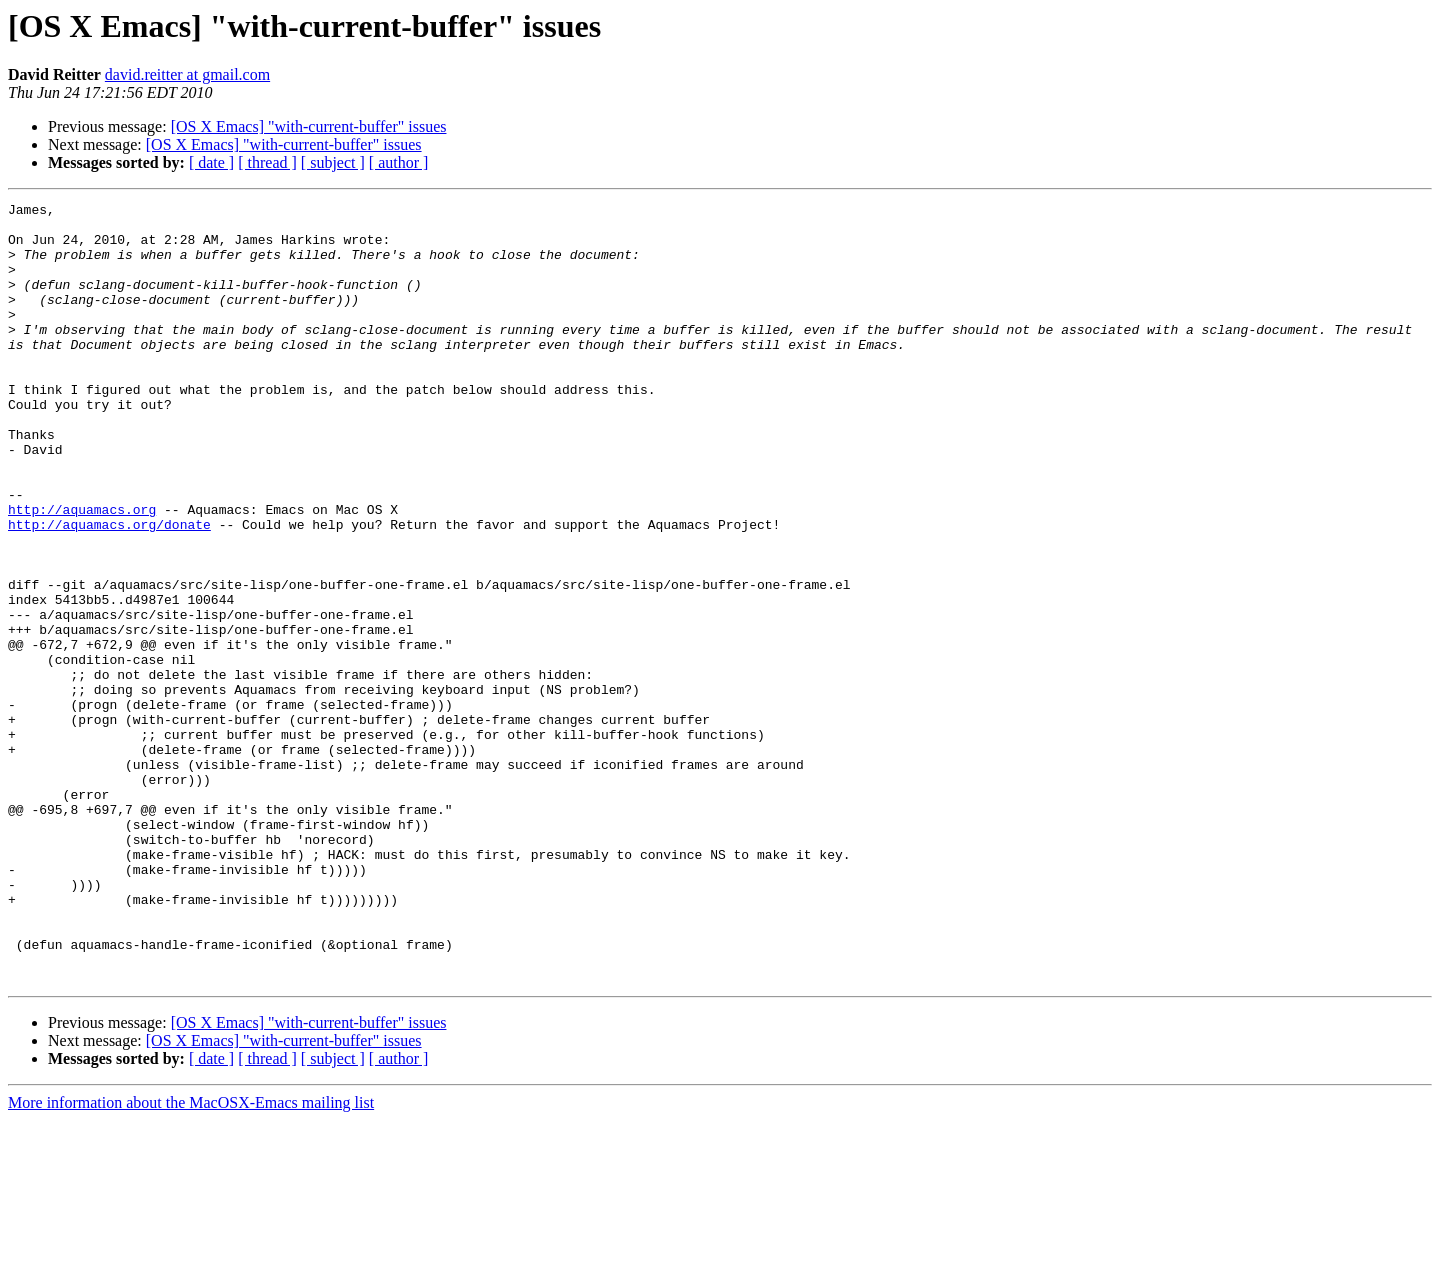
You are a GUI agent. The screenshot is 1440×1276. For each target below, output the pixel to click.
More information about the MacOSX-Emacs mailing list (191, 1258)
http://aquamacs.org (82, 572)
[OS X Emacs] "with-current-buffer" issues (309, 126)
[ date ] (211, 162)
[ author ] (399, 162)
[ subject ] (333, 162)
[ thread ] (267, 162)
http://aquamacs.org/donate (109, 590)
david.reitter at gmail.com (187, 74)
